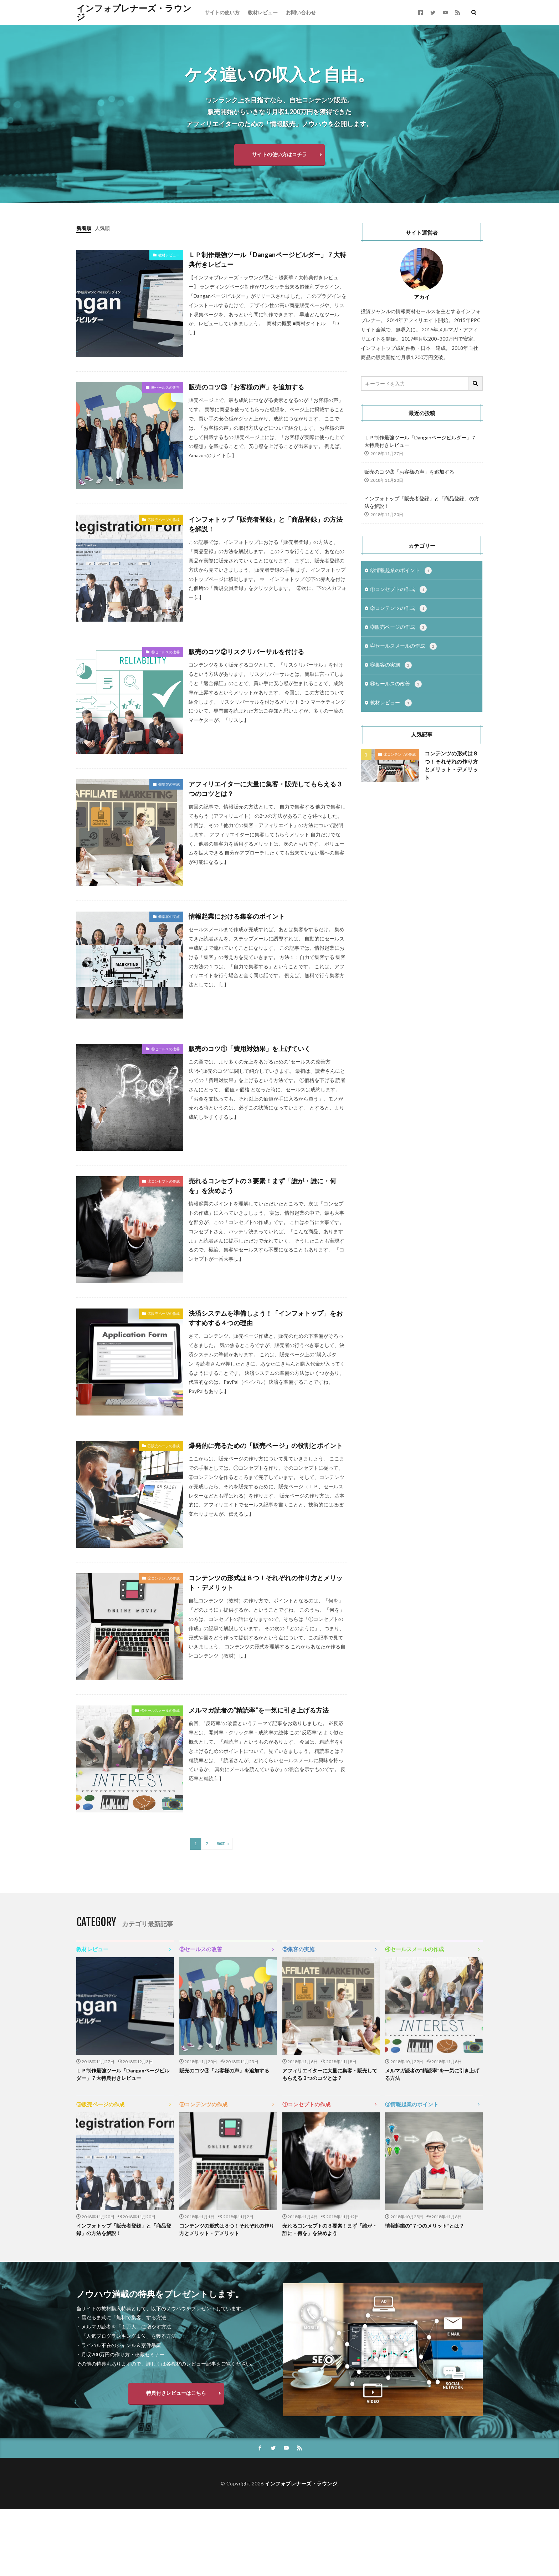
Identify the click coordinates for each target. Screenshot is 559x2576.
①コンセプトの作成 (164, 1181)
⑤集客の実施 (169, 784)
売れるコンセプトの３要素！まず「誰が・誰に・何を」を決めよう (262, 1185)
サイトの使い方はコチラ (279, 154)
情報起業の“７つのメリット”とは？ (424, 2226)
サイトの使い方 (222, 12)
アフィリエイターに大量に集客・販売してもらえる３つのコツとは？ (266, 788)
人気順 (102, 228)
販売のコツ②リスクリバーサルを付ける (246, 652)
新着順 (83, 228)
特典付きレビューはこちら (176, 2393)
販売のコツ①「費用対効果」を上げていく (250, 1048)
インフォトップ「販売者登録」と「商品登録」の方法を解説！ (266, 524)
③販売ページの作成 (164, 519)
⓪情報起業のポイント (401, 570)
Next (221, 1843)
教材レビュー (263, 12)
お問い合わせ (301, 12)
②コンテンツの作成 (164, 1578)
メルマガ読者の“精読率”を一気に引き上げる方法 (259, 1710)
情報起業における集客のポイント (237, 916)
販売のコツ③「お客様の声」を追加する (246, 387)
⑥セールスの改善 (165, 387)
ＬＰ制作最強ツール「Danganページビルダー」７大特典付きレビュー (267, 259)
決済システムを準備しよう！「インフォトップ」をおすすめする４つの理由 (266, 1318)
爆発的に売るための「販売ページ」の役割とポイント (266, 1445)
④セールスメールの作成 (160, 1710)
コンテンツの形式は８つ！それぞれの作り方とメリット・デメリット (266, 1582)
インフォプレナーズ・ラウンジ (133, 12)
